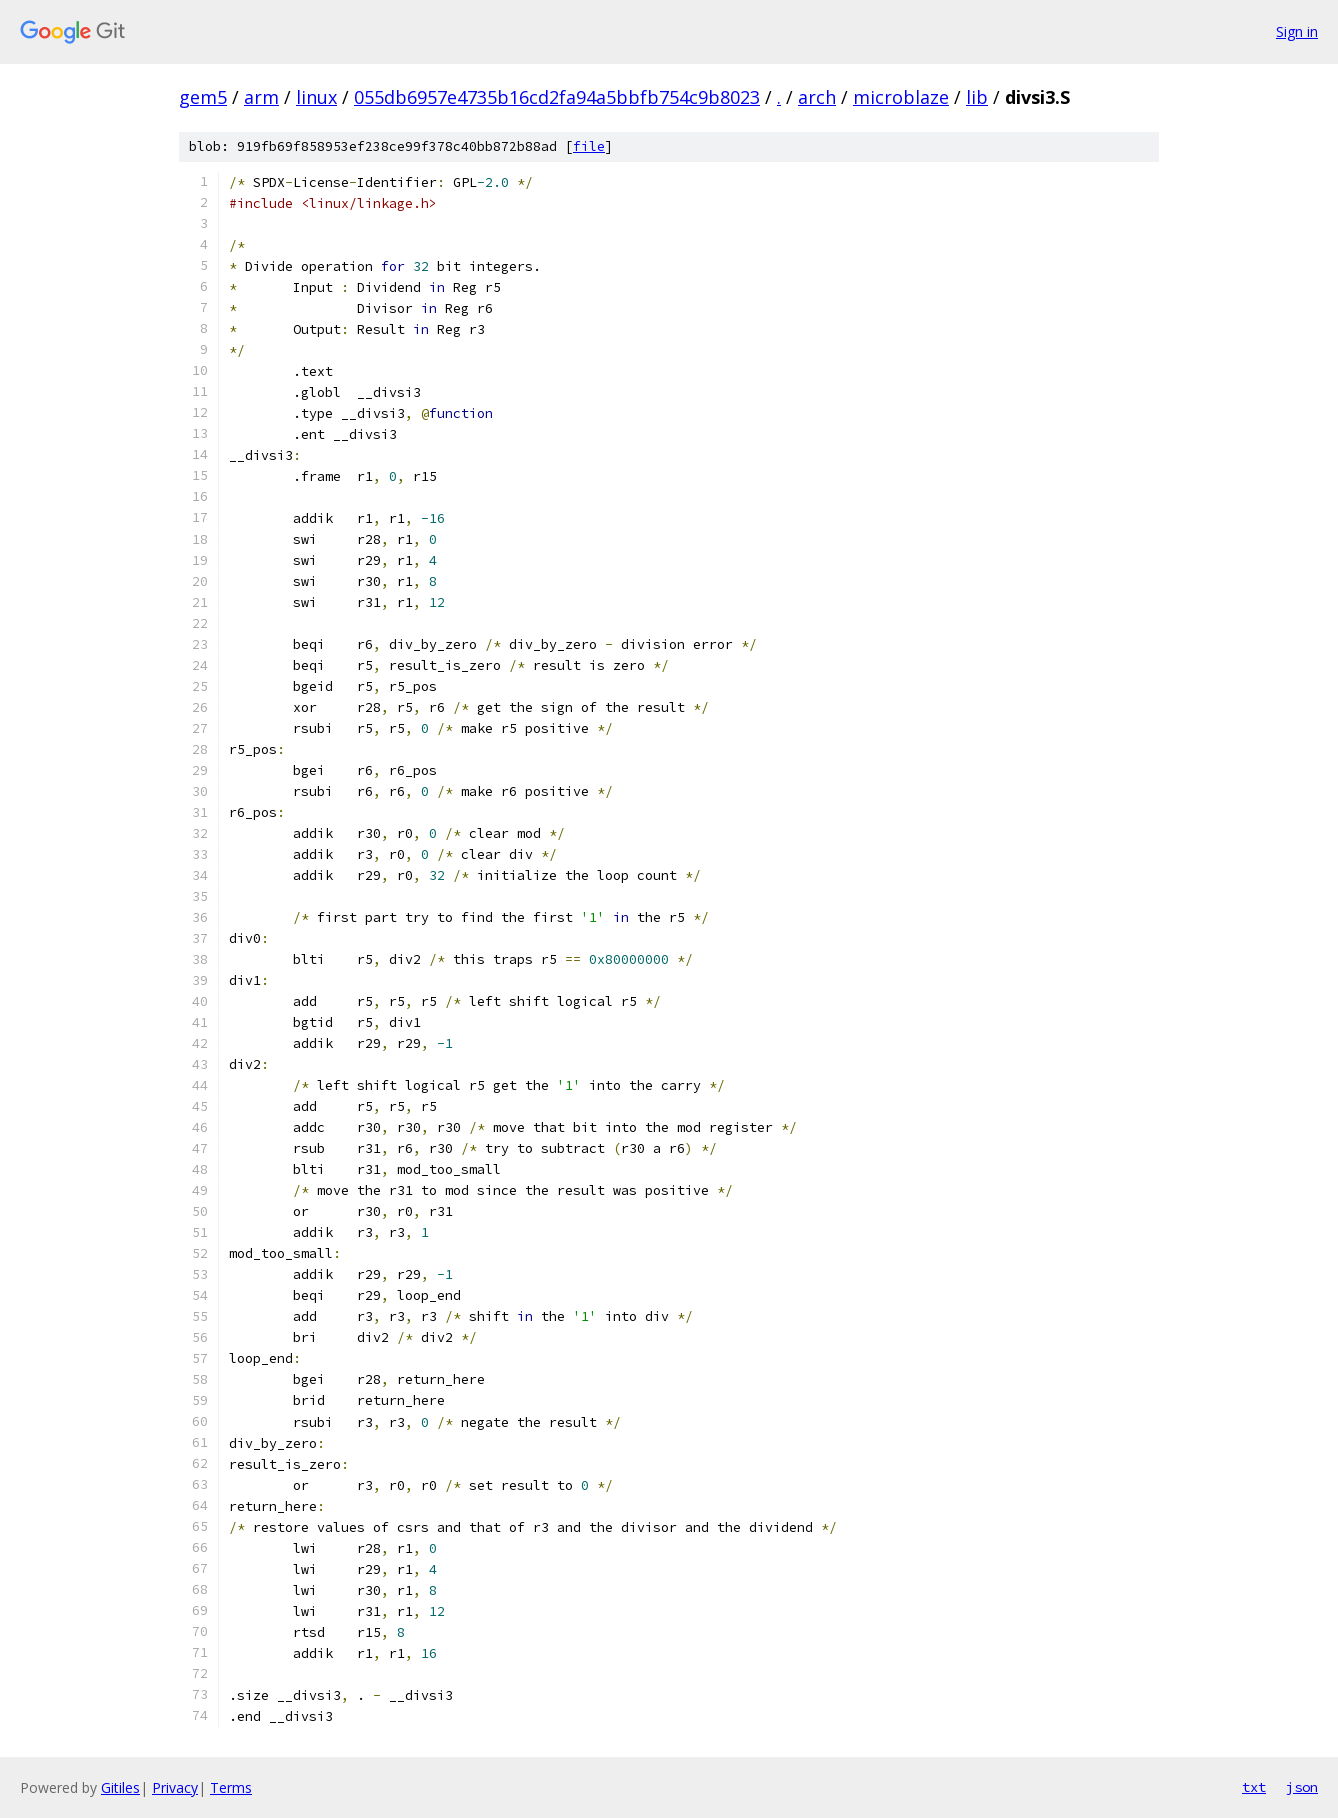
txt (1254, 1787)
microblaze (901, 97)
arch (817, 97)
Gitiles (120, 1787)
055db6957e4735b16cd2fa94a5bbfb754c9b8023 (557, 97)
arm (261, 97)
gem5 (203, 97)
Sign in (1297, 31)
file (589, 146)
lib (977, 97)
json (1302, 1787)
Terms (231, 1787)
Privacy (175, 1787)
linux (316, 97)
